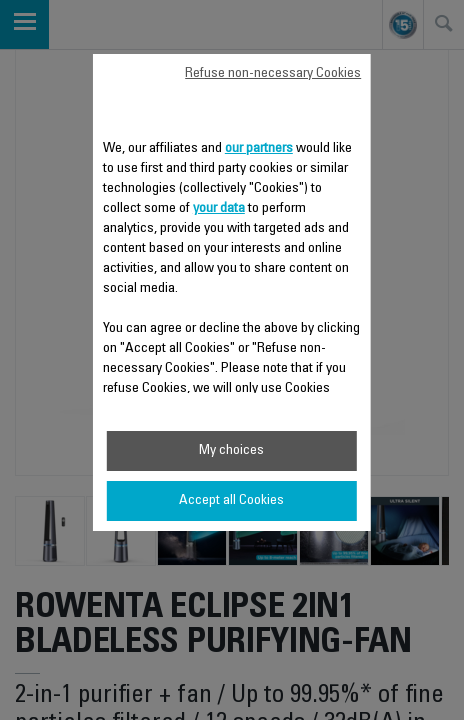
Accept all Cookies (231, 501)
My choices (231, 451)
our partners (259, 149)
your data (219, 209)
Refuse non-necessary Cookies (273, 74)
